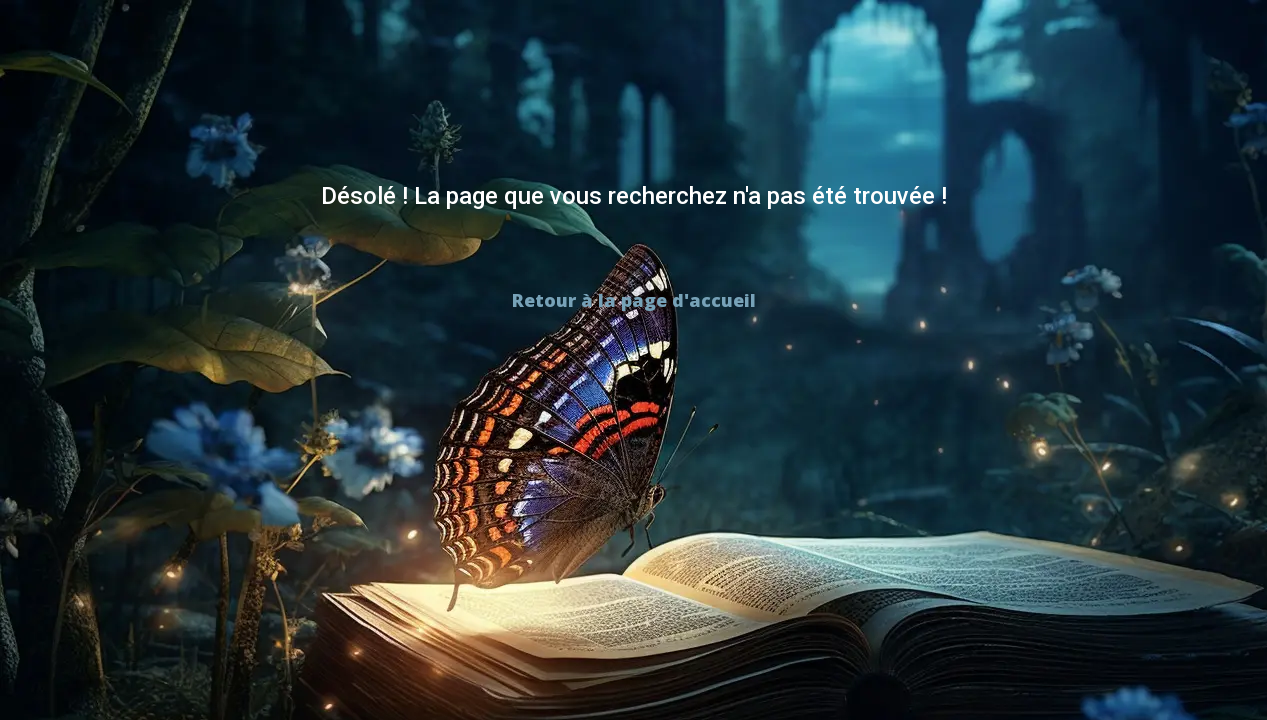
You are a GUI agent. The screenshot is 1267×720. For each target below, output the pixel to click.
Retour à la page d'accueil (634, 300)
